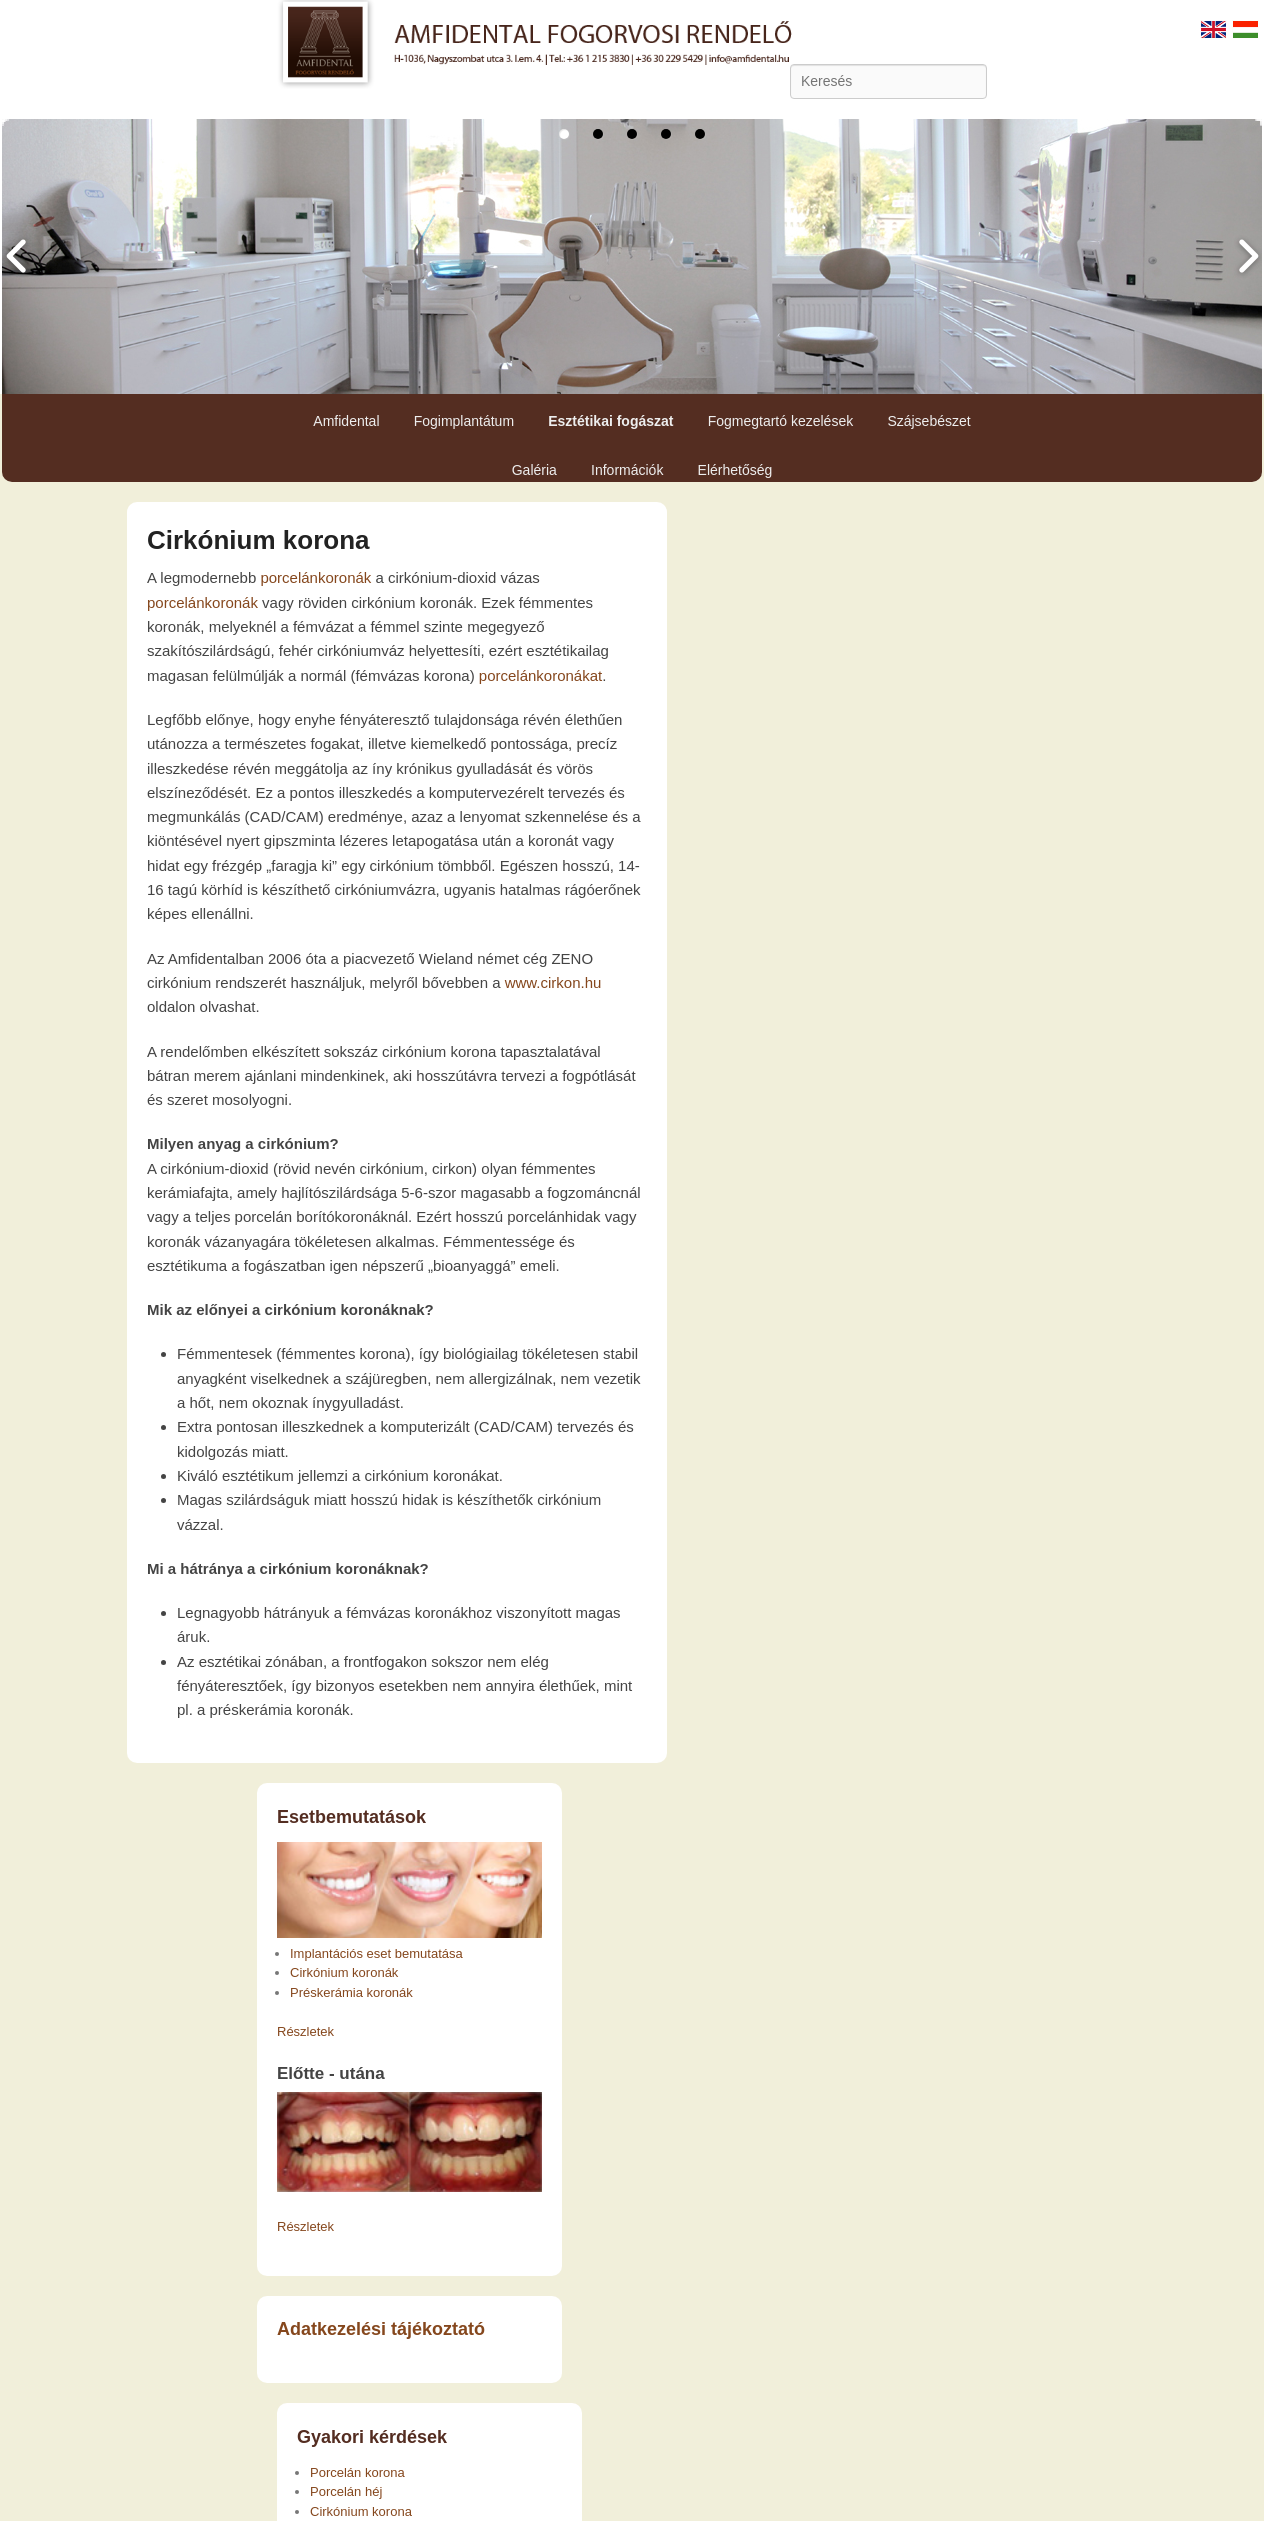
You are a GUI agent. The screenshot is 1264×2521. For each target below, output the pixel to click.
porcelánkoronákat (540, 675)
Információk (627, 470)
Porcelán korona (357, 2472)
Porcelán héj (346, 2491)
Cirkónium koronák (344, 1972)
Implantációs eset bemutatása (376, 1953)
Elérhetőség (735, 470)
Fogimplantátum (464, 421)
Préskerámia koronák (351, 1992)
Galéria (534, 470)
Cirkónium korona (258, 540)
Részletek (305, 2031)
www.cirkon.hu (553, 982)
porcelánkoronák (315, 577)
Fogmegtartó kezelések (781, 421)
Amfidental (346, 421)
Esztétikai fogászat (610, 421)
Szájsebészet (928, 421)
